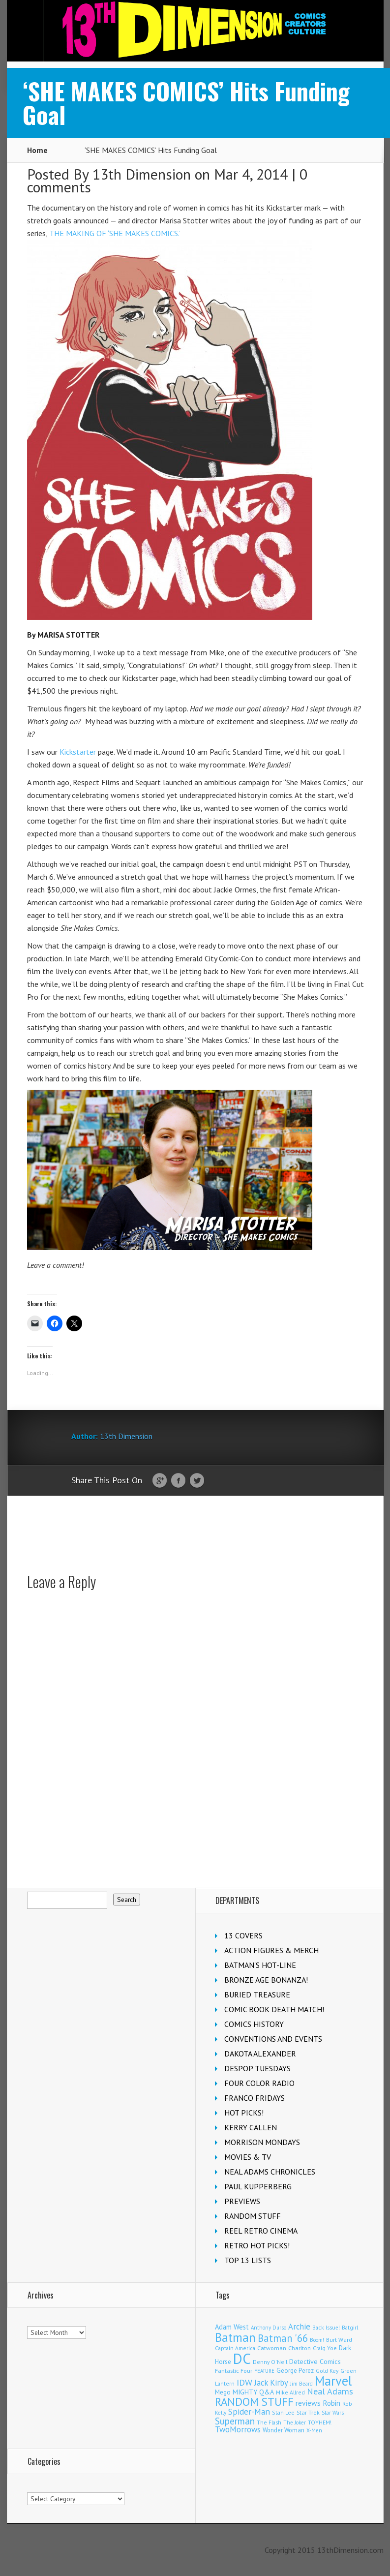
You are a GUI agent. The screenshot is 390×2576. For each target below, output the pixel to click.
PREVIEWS (242, 2201)
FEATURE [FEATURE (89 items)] (264, 2370)
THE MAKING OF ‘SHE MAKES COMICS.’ (114, 233)
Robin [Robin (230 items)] (331, 2403)
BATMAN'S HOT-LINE (260, 1965)
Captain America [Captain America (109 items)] (235, 2348)
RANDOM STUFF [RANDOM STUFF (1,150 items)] (254, 2401)
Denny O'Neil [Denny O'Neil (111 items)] (270, 2361)
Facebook (178, 1481)
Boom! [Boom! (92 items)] (317, 2339)
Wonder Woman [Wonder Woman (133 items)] (283, 2430)
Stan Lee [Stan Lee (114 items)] (283, 2412)
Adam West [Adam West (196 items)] (232, 2326)
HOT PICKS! (244, 2112)
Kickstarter (78, 752)
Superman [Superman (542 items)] (235, 2421)
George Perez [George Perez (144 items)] (295, 2370)
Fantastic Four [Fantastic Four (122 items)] (233, 2370)
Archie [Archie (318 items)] (299, 2326)
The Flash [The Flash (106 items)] (269, 2422)
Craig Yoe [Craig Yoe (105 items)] (325, 2348)
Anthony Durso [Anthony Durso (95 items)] (268, 2327)
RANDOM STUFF (252, 2216)
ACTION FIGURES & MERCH (271, 1950)
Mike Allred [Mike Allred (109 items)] (290, 2392)
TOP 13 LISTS (247, 2260)
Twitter (197, 1481)
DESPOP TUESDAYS (257, 2068)
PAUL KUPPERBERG (258, 2186)
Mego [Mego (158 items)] (223, 2392)
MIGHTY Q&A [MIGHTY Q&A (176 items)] (253, 2392)
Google (159, 1481)
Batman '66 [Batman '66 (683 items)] (283, 2338)
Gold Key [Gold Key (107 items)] (327, 2370)
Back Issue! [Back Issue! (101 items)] (326, 2327)
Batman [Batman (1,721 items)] (235, 2337)
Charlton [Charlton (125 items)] (299, 2348)
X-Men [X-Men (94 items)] (314, 2430)
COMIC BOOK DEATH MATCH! (274, 2009)
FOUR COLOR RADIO (259, 2083)
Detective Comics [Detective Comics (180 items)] (315, 2361)
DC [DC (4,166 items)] (242, 2358)
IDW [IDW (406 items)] (244, 2382)
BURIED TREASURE (257, 1994)
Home (37, 150)
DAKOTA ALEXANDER (260, 2053)
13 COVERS (243, 1935)
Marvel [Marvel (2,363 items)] (333, 2380)
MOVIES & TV (247, 2157)
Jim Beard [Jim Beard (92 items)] (301, 2383)
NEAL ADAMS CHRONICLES (269, 2172)
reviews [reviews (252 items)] (308, 2403)
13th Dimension (141, 174)
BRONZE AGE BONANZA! (266, 1980)
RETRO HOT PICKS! (257, 2245)
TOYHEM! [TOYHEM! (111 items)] (319, 2422)
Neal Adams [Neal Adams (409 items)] (330, 2391)
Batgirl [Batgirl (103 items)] (350, 2327)
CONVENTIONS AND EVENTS (273, 2039)
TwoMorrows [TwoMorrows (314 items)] (238, 2429)
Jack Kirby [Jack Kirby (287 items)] (271, 2382)
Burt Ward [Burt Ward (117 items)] (339, 2339)
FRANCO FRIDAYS (254, 2098)
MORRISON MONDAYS (262, 2142)
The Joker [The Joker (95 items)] (294, 2422)
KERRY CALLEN (250, 2127)
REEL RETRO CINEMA (261, 2231)
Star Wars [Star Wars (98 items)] (333, 2412)
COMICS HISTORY (254, 2024)
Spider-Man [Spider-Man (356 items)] (249, 2411)
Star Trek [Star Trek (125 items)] (308, 2412)
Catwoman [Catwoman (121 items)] (271, 2348)
